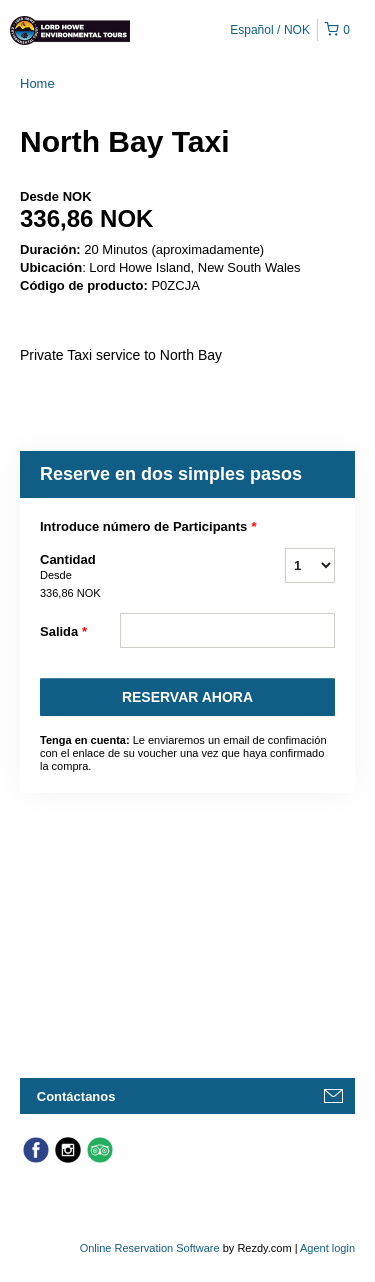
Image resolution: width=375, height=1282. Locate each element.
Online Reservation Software (150, 1248)
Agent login (327, 1248)
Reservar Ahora (187, 697)
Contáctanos (76, 1096)
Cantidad (80, 577)
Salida (63, 632)
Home (37, 83)
